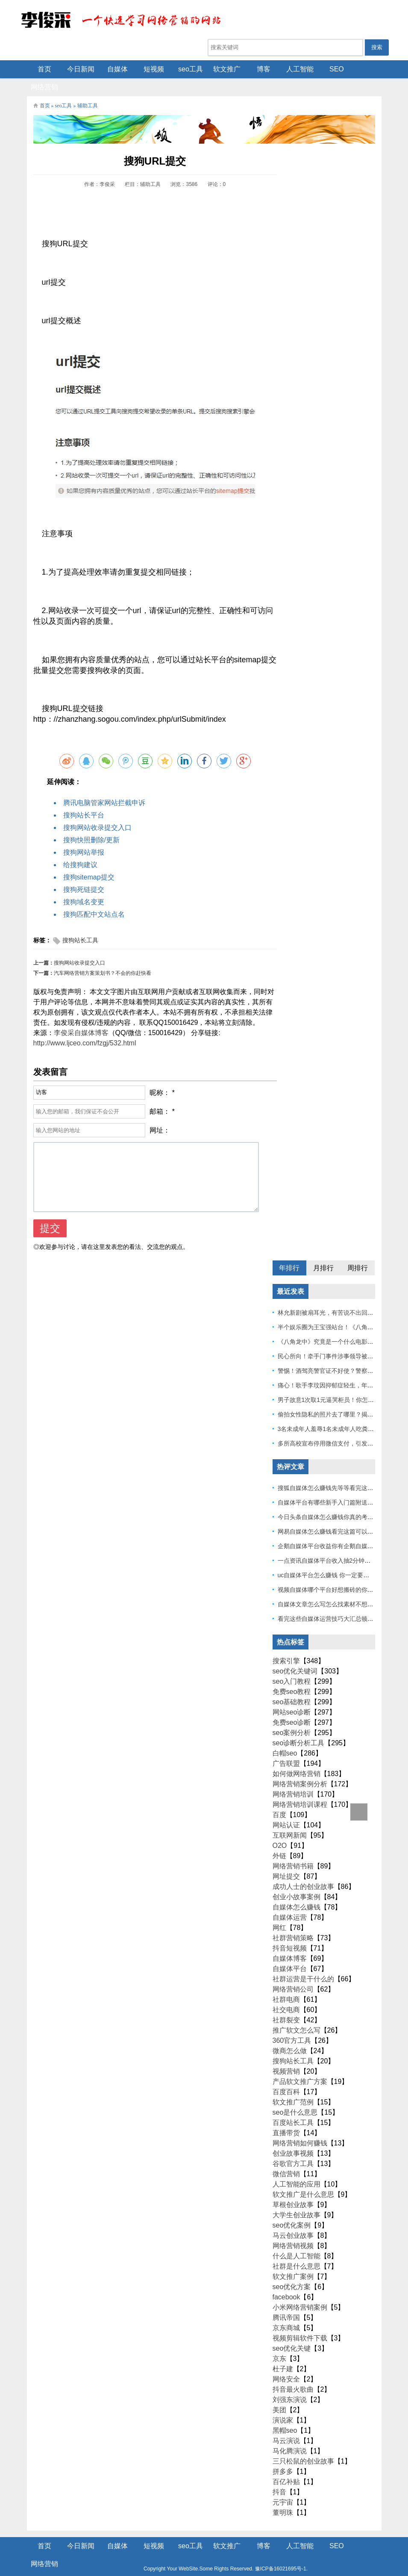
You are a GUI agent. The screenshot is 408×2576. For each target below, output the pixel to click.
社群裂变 (286, 2003)
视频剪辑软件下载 (300, 2321)
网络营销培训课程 (300, 1787)
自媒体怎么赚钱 (296, 1890)
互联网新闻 (290, 1818)
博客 (257, 69)
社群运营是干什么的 (303, 1962)
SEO (330, 69)
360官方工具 (292, 2023)
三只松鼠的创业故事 (303, 2444)
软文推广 (221, 69)
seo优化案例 (292, 2208)
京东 (279, 2342)
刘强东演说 (290, 2383)
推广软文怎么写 (296, 2013)
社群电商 (286, 1982)
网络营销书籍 (293, 1849)
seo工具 (184, 69)
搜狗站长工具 (80, 924)
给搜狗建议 (80, 848)
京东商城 (286, 2311)
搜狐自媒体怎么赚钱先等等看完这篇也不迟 (334, 1471)
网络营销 (367, 69)
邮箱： (160, 1094)
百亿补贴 (286, 2465)
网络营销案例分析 (300, 1767)
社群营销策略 (293, 1921)
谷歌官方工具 (293, 2147)
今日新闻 (75, 69)
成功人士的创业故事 (303, 1870)
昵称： (160, 1076)
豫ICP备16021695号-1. (259, 2552)
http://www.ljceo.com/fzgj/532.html (84, 1026)
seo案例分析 (292, 1716)
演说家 (283, 2403)
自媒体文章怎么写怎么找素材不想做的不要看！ (340, 1587)
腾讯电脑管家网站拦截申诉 (104, 786)
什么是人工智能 (296, 2239)
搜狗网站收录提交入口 (97, 810)
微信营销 (286, 2157)
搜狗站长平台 (83, 798)
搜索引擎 (286, 1644)
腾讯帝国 (286, 2301)
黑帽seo (285, 2413)
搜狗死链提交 (83, 872)
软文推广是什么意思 (303, 2177)
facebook (286, 2280)
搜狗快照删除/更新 (91, 823)
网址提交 (286, 1859)
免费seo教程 (292, 1675)
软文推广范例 (293, 2085)
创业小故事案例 (296, 1880)
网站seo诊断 (292, 1695)
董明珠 (283, 2495)
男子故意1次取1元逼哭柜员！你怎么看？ (332, 1383)
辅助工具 (87, 89)
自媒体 (111, 69)
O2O (280, 1828)
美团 (279, 2393)
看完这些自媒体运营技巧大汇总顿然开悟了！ (337, 1602)
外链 (279, 1839)
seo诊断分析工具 (299, 1726)
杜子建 (283, 2352)
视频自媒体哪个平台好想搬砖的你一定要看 (334, 1573)
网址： (160, 1113)
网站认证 (286, 1808)
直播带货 (286, 2116)
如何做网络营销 (296, 1757)
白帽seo (285, 1736)
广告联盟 (286, 1746)
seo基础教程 (292, 1685)
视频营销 (286, 2054)
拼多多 (283, 2454)
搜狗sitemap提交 (88, 860)
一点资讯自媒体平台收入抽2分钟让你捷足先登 (339, 1543)
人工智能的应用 (296, 2167)
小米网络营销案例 (300, 2290)
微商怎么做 (290, 2034)
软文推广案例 (293, 2259)
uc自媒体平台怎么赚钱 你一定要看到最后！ (335, 1558)
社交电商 (286, 1993)
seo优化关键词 (295, 1654)
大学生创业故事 (296, 2198)
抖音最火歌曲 (293, 2372)
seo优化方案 (292, 2270)
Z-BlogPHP (203, 2562)
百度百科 (286, 2075)
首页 (38, 69)
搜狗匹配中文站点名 (94, 897)
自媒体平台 (290, 1952)
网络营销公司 (293, 1972)
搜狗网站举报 (83, 835)
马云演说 (286, 2424)
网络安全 (286, 2362)
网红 (279, 1911)
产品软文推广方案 (300, 2064)
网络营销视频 (293, 2229)
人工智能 (294, 69)
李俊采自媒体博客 (81, 1016)
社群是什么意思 (296, 2249)
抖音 (279, 2475)
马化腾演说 (290, 2434)
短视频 (148, 69)
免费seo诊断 (292, 1705)
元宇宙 (283, 2485)
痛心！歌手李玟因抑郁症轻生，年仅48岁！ (335, 1368)
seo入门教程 (292, 1664)
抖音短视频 (290, 1931)
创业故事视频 (293, 2136)
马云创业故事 (293, 2218)
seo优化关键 (292, 2331)
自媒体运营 (290, 1900)
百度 (279, 1798)
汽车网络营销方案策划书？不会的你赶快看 (102, 956)
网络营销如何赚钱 (300, 2126)
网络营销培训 (293, 1777)
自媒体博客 (290, 1941)
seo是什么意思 (295, 2095)
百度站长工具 (293, 2106)
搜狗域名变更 (83, 885)
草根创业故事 (293, 2188)
